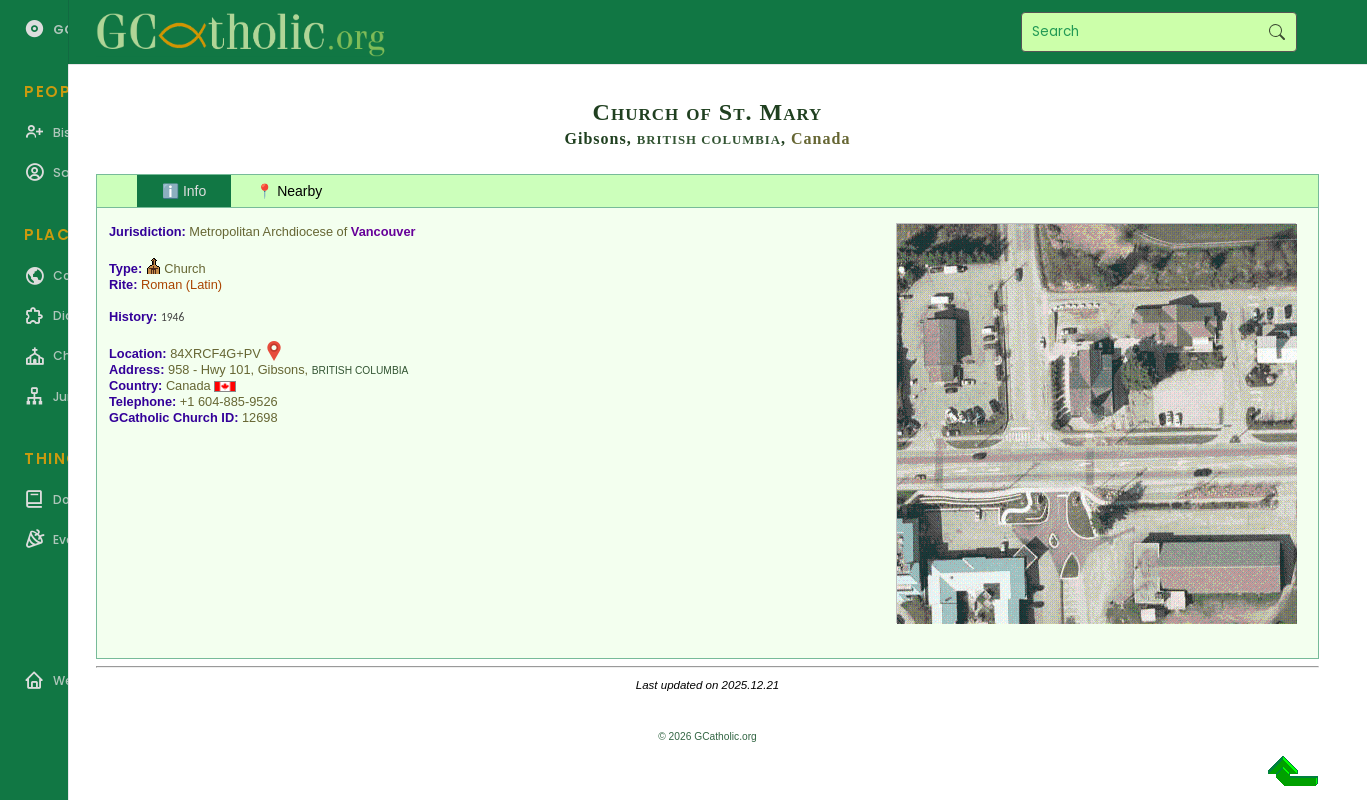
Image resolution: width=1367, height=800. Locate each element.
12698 (260, 417)
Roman (161, 284)
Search (1276, 32)
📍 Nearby (289, 191)
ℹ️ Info (184, 191)
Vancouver (383, 231)
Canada (820, 138)
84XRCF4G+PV (215, 353)
